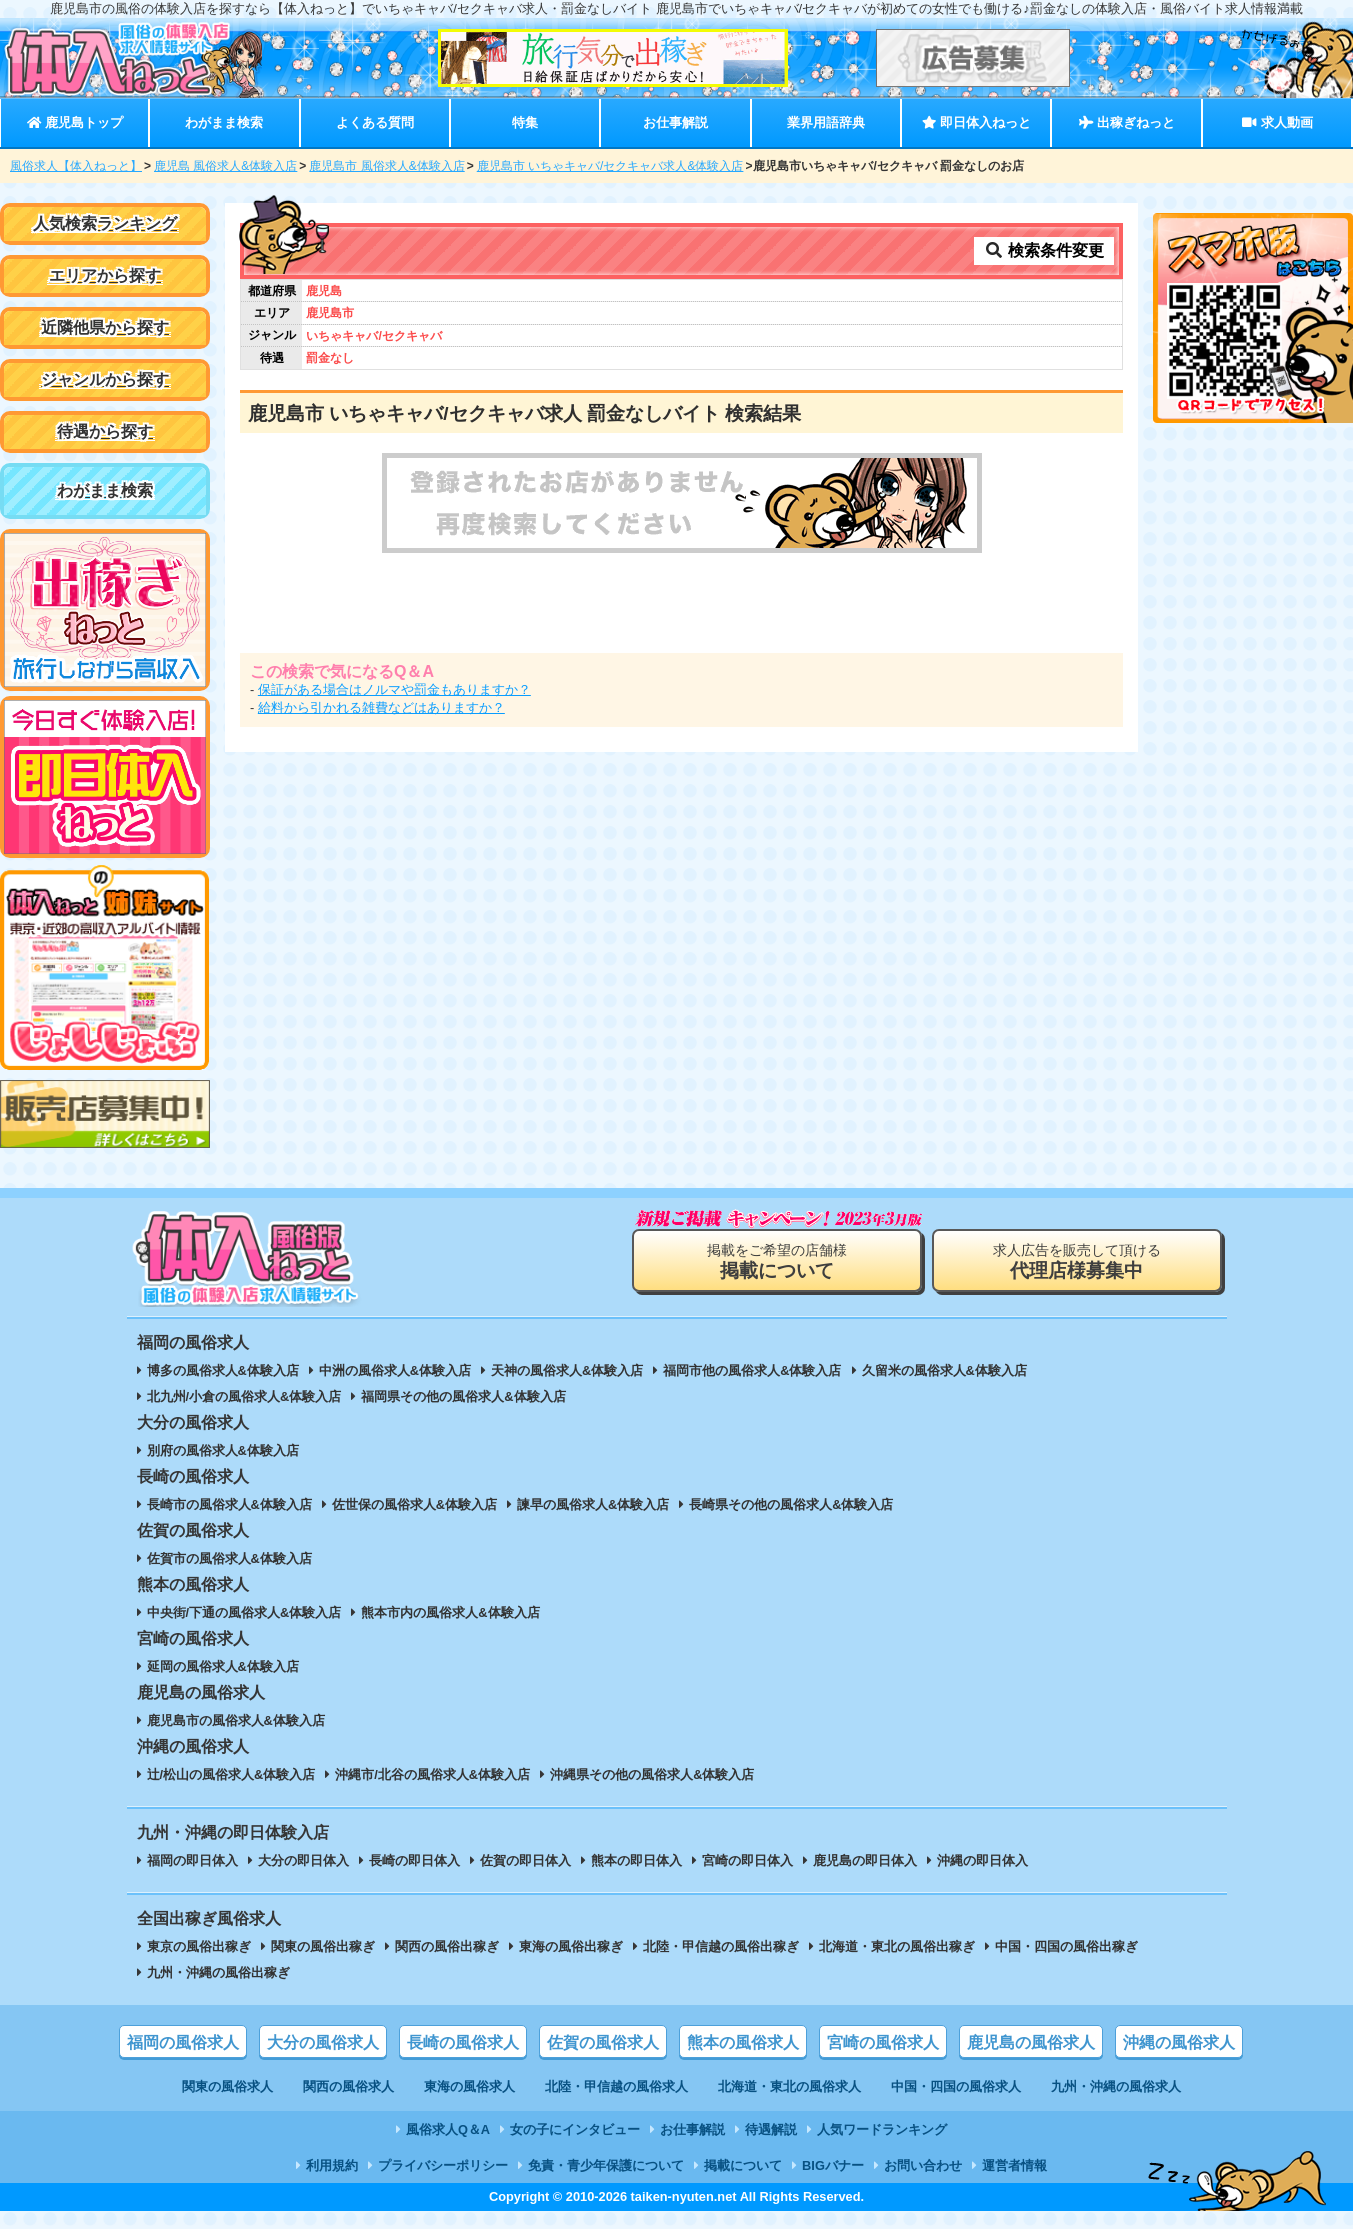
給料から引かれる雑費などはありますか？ (381, 707)
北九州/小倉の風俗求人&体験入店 (244, 1396)
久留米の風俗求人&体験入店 (944, 1370)
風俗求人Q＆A (448, 2129)
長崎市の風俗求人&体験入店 (229, 1504)
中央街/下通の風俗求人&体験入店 (244, 1612)
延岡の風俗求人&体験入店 (223, 1666)
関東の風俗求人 (227, 2086)
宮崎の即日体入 (747, 1860)
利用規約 (332, 2165)
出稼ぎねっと (1127, 122)
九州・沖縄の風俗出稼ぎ (218, 1972)
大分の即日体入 (303, 1860)
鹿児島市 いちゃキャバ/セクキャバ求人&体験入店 (610, 166)
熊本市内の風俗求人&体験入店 (450, 1612)
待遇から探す (105, 431)
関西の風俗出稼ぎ (447, 1946)
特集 (525, 122)
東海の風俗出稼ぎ (571, 1946)
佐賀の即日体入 (525, 1860)
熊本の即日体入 (636, 1860)
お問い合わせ (923, 2165)
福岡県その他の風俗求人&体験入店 (463, 1396)
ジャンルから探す (105, 379)
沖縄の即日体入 (982, 1860)
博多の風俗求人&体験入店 (223, 1370)
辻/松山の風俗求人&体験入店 (231, 1774)
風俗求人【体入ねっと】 (76, 166)
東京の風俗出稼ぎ (199, 1946)
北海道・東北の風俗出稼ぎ (897, 1946)
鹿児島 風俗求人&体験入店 (225, 166)
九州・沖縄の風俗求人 (1116, 2086)
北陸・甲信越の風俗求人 (616, 2086)
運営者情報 (1014, 2165)
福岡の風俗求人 (183, 2042)
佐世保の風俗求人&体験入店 (414, 1504)
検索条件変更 (1044, 250)
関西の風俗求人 (348, 2086)
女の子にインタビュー (575, 2129)
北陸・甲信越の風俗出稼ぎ (721, 1946)
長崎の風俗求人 (463, 2042)
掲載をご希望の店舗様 (777, 1261)
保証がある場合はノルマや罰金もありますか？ (394, 689)
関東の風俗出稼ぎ (323, 1946)
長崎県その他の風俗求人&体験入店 (791, 1504)
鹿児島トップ (75, 122)
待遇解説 (771, 2129)
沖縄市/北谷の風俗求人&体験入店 (432, 1774)
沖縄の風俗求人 (1179, 2042)
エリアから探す (105, 275)
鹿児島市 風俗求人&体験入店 (386, 166)
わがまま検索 (224, 122)
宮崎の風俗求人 (883, 2042)
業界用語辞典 (826, 122)
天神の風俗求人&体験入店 (567, 1370)
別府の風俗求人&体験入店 (223, 1450)
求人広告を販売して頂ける (1077, 1261)
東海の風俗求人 (469, 2086)
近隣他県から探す (105, 327)
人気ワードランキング (882, 2129)
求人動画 (1277, 122)
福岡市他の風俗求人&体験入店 (752, 1370)
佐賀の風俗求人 (603, 2042)
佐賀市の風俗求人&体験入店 (229, 1558)
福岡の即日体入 (192, 1860)
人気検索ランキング (105, 223)
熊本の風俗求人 (743, 2042)
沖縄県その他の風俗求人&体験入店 (652, 1774)
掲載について (743, 2165)
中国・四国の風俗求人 (956, 2086)
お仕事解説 (675, 122)
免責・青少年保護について (606, 2165)
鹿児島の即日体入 (865, 1860)
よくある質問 (375, 122)
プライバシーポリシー (443, 2165)
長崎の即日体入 (414, 1860)
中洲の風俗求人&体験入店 (395, 1370)
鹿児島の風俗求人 (1031, 2042)
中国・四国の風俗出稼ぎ (1066, 1946)
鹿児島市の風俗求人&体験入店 (236, 1720)
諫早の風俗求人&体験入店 (593, 1504)
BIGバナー (833, 2165)
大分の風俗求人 (323, 2042)
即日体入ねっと (976, 122)
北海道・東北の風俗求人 (789, 2086)
